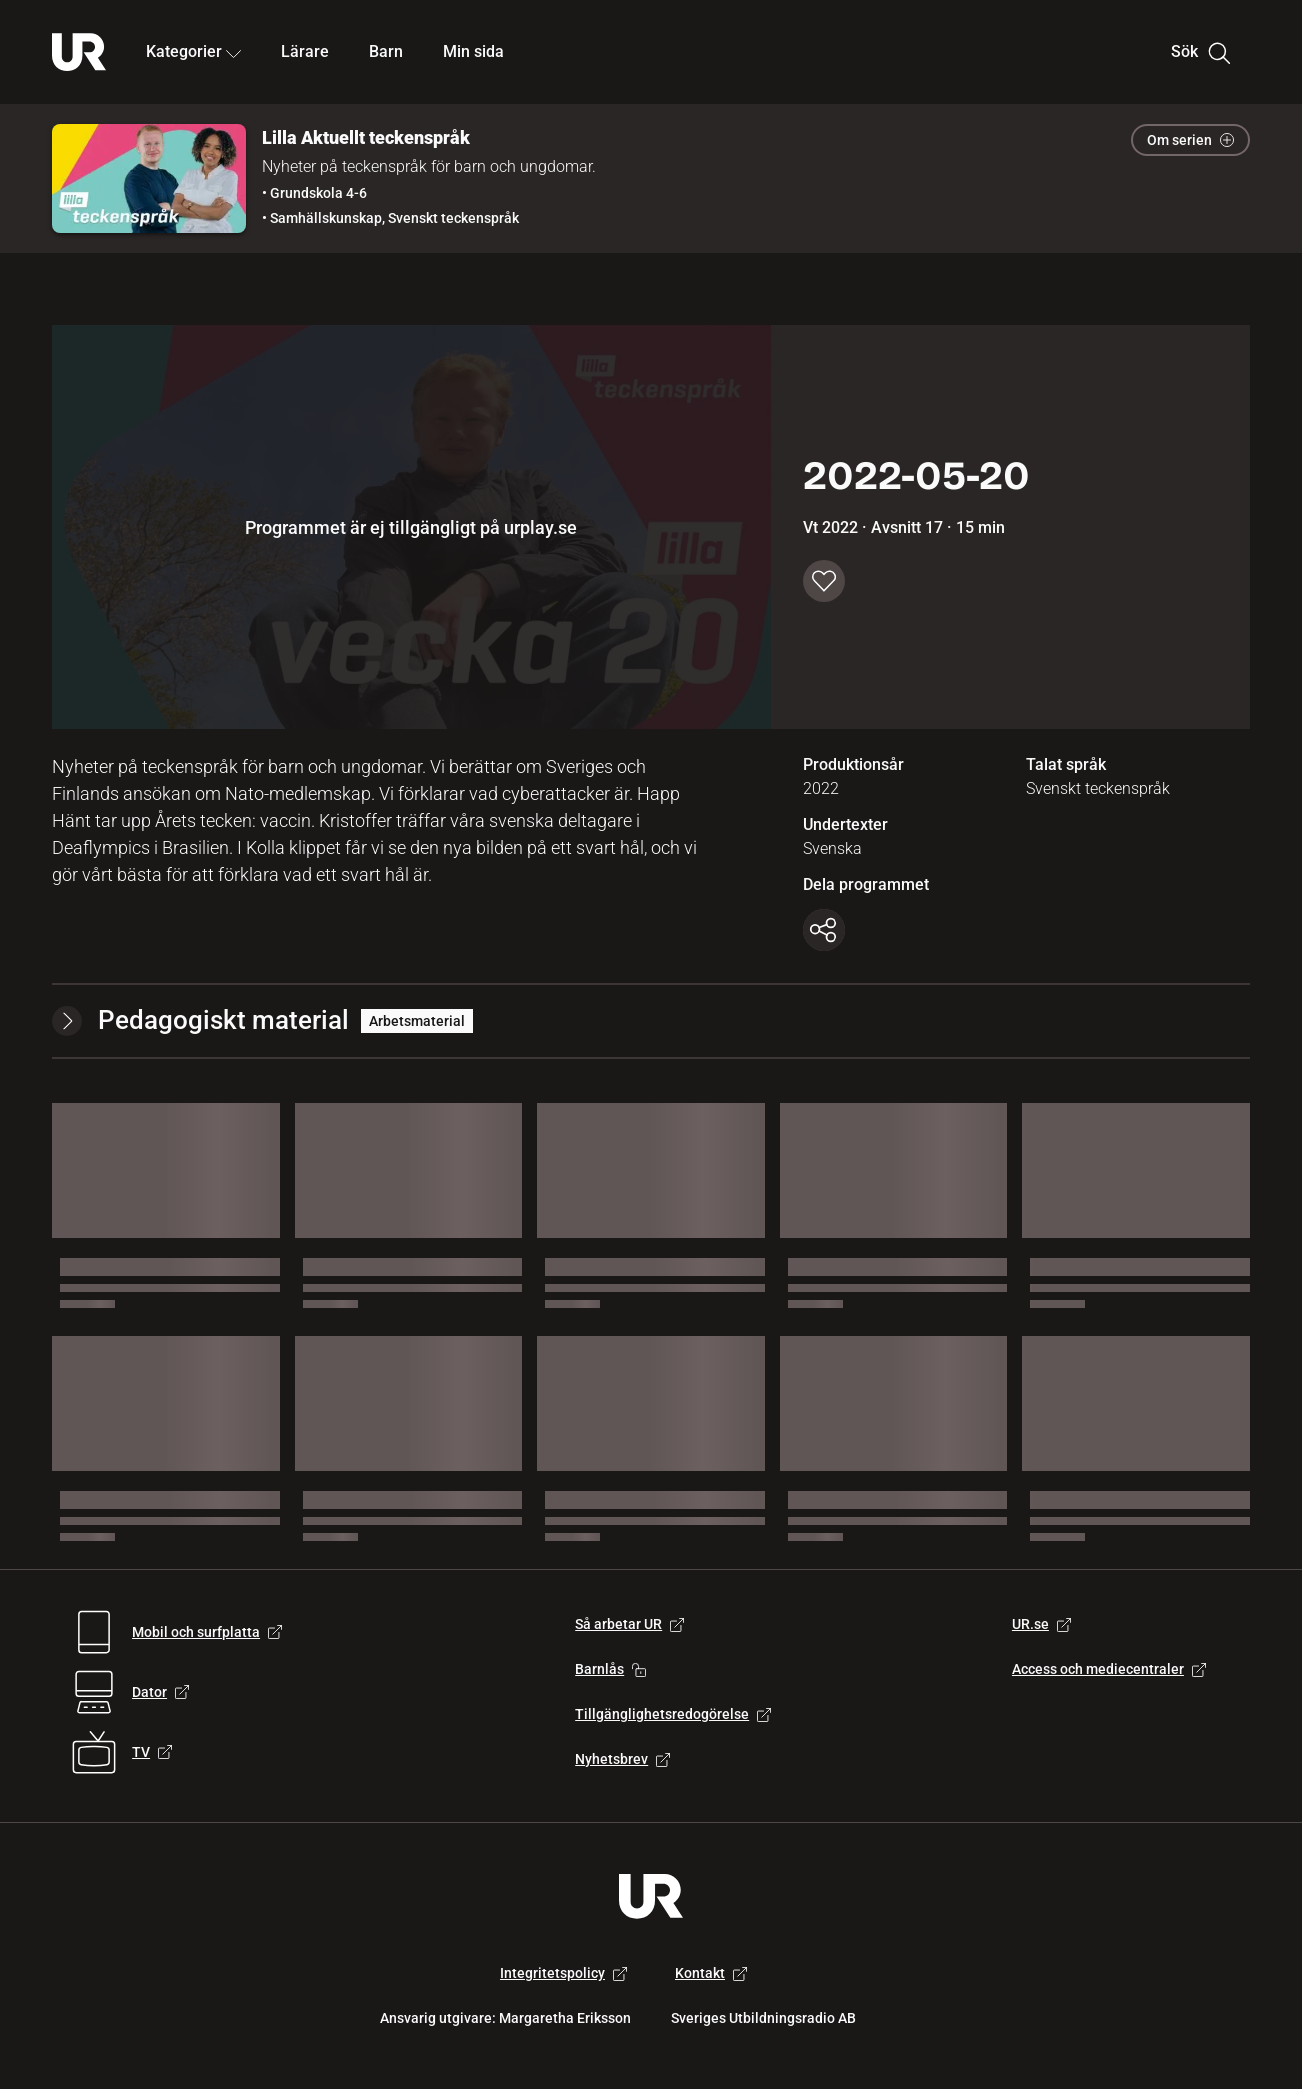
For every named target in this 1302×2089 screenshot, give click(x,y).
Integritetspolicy (563, 1973)
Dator (160, 1692)
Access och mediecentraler (1109, 1669)
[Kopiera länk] (824, 930)
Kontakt (711, 1973)
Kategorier (193, 51)
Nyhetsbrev (622, 1759)
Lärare (305, 51)
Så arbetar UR (629, 1624)
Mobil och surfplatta (207, 1632)
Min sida (473, 51)
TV (152, 1752)
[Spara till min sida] (824, 581)
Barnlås (610, 1669)
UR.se (1041, 1624)
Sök (1200, 52)
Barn (386, 51)
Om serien (1190, 140)
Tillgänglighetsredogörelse (673, 1714)
